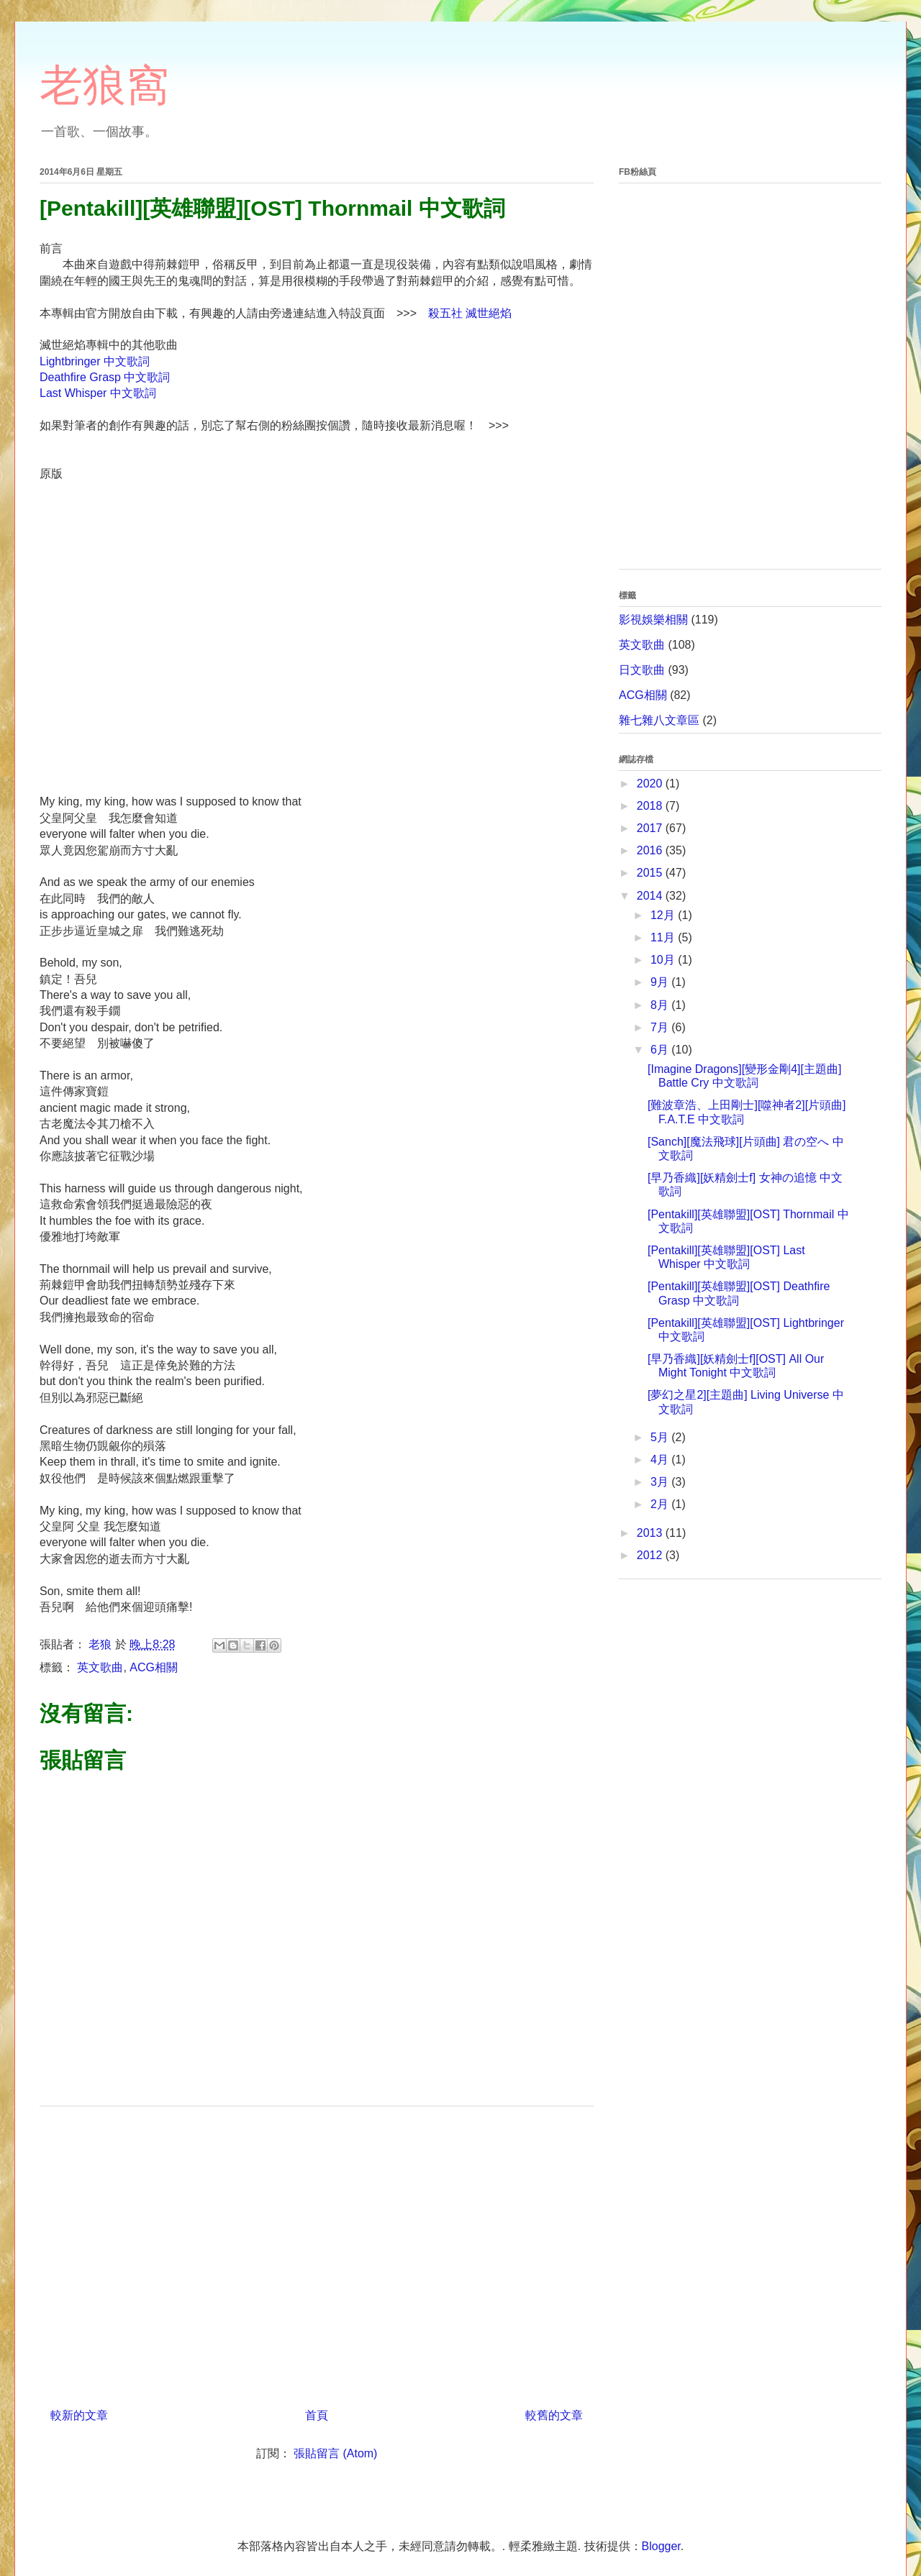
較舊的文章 (554, 2415)
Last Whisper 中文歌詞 (98, 393)
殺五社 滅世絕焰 (470, 313)
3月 (660, 1482)
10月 (664, 960)
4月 (660, 1459)
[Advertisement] (317, 2251)
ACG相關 (154, 1667)
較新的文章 (79, 2415)
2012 (651, 1555)
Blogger (661, 2546)
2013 (651, 1533)
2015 (651, 873)
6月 (660, 1049)
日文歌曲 (642, 670)
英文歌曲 (100, 1667)
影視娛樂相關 (653, 619)
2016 (651, 850)
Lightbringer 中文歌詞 (95, 361)
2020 (651, 783)
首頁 (316, 2415)
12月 (664, 915)
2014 (651, 896)
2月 (660, 1504)
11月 (664, 937)
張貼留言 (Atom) (335, 2453)
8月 (660, 1005)
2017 (651, 828)
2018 (651, 806)
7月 (660, 1027)
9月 (660, 982)
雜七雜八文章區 (659, 720)
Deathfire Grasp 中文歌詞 (105, 377)
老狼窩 (104, 85)
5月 (660, 1437)
